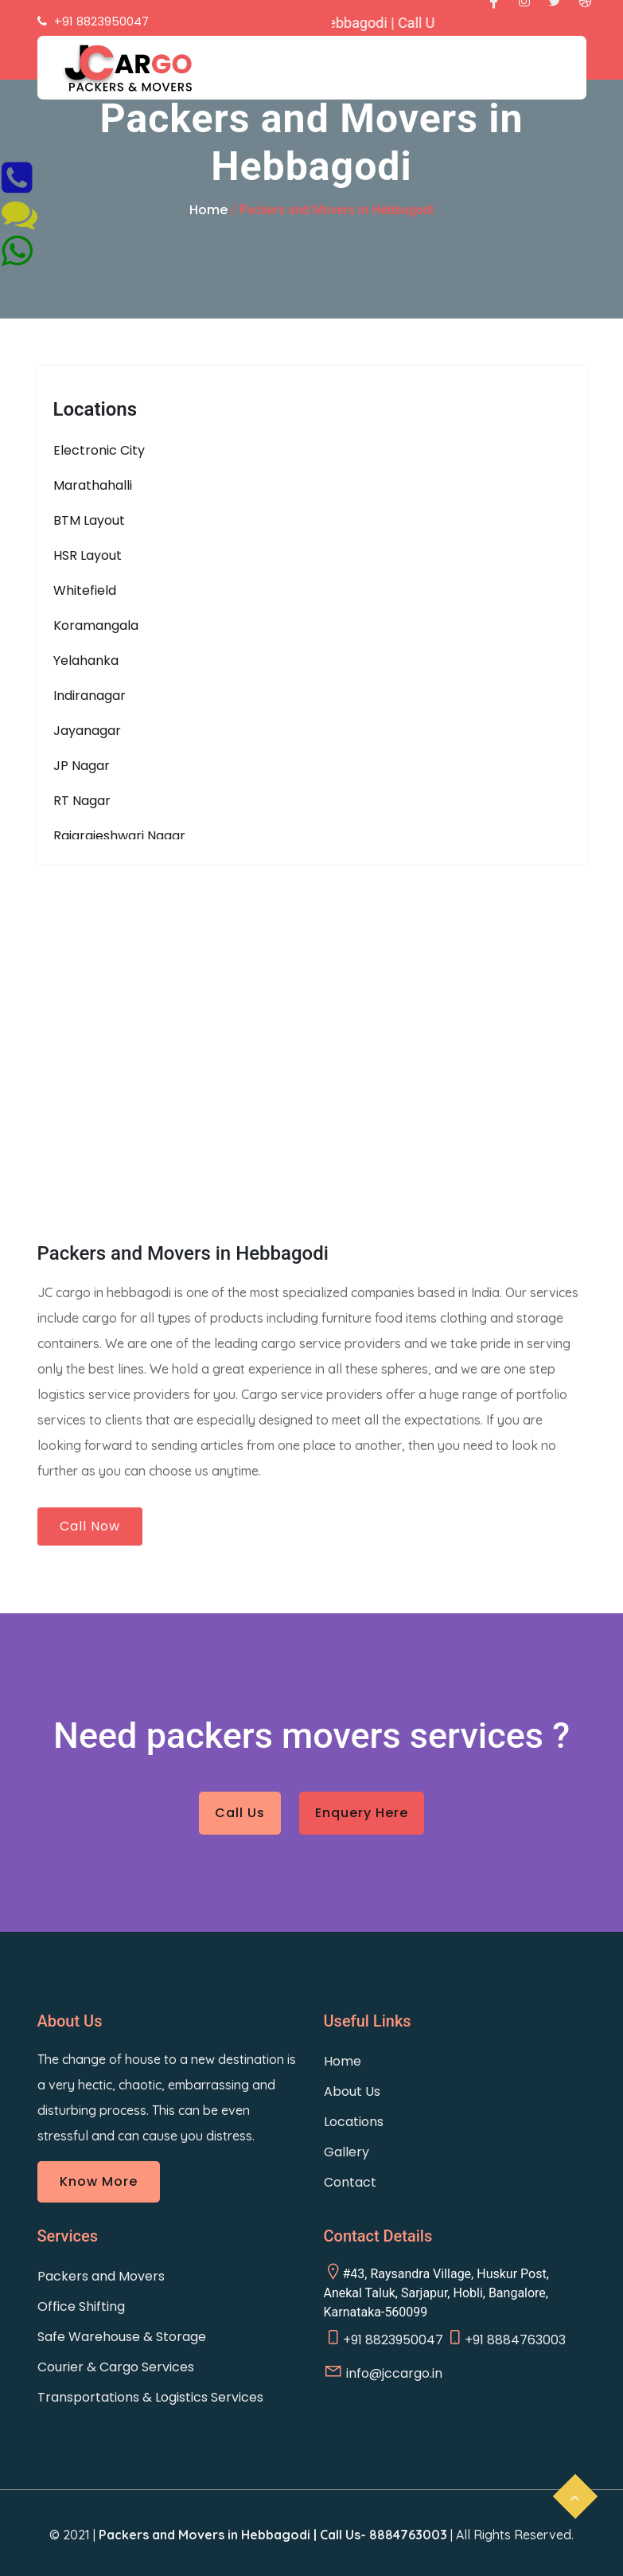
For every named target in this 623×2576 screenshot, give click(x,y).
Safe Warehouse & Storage (121, 2337)
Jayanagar (87, 730)
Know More (99, 2181)
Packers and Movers (101, 2276)
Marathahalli (92, 485)
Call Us (240, 1813)
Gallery (346, 2152)
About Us (352, 2091)
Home (208, 209)
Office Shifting (81, 2306)
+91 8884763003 (506, 2338)
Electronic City (99, 450)
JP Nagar (81, 765)
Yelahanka (86, 660)
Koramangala (95, 625)
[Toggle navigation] (512, 80)
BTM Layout (89, 520)
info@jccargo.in (383, 2372)
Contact (350, 2182)
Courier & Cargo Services (115, 2367)
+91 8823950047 (383, 2338)
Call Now (90, 1526)
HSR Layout (87, 555)
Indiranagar (89, 695)
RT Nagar (82, 801)
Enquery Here (361, 1813)
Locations (354, 2122)
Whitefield (84, 590)
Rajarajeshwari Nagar (119, 836)
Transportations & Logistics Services (150, 2397)
